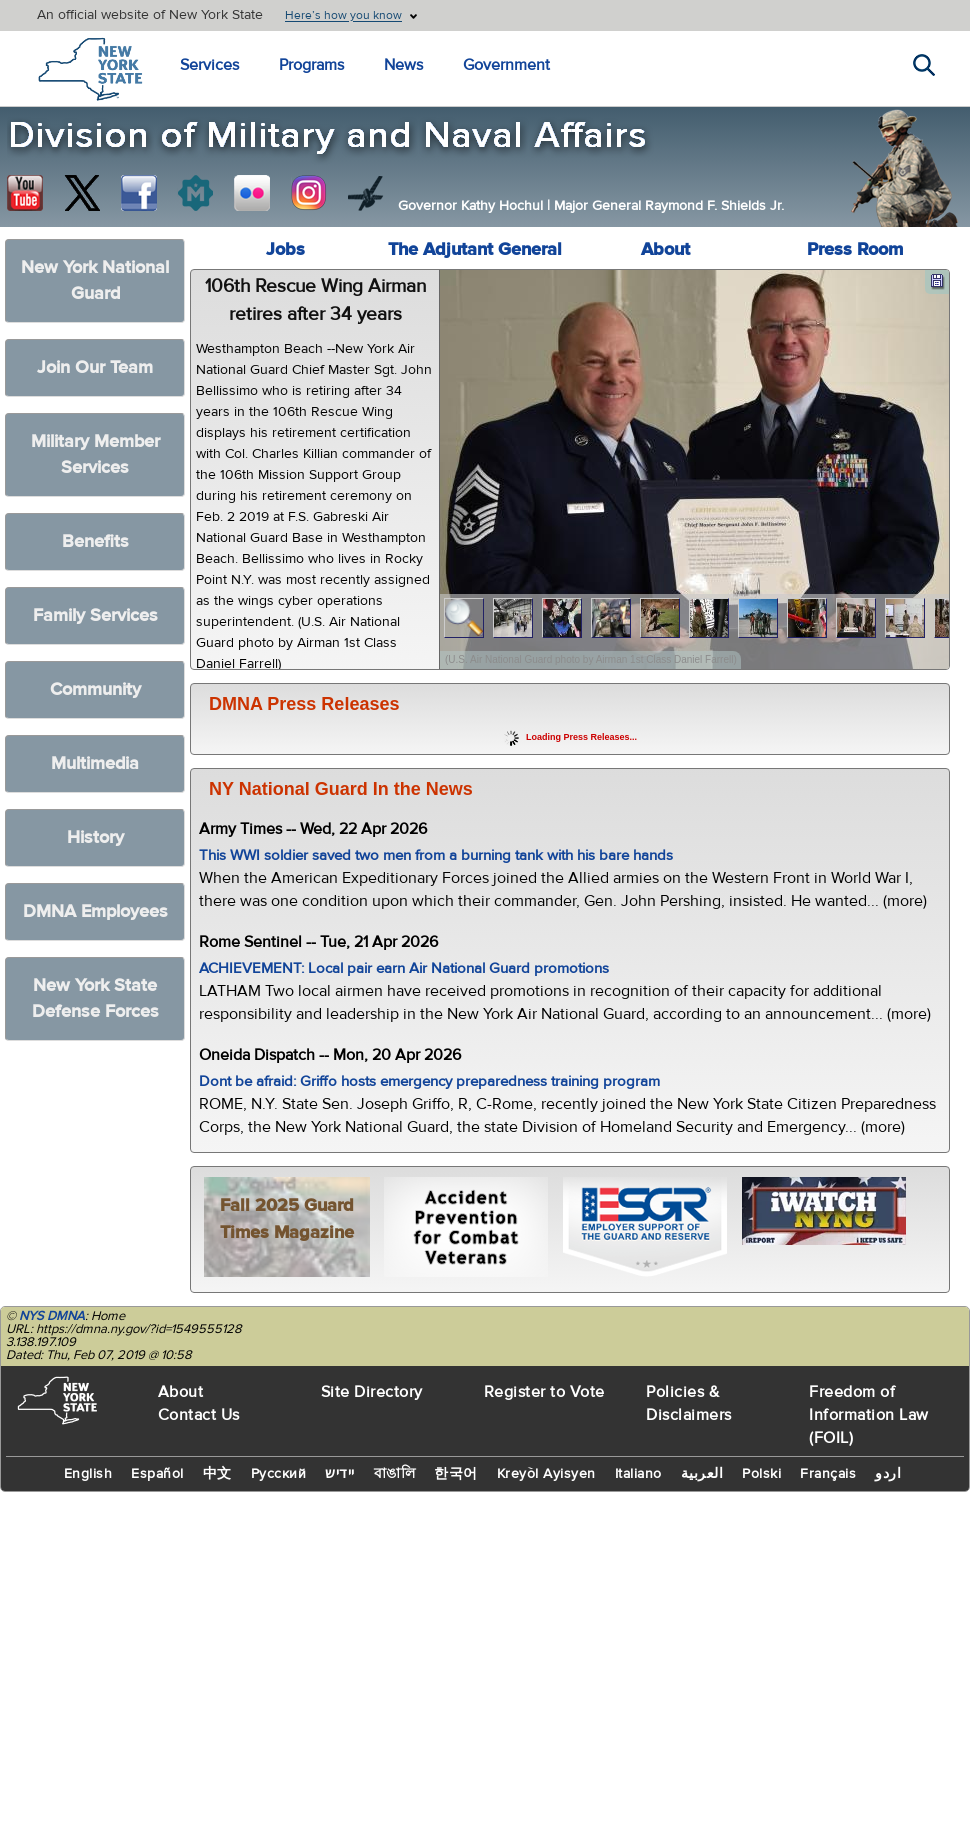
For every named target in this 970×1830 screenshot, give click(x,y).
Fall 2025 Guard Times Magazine (287, 1219)
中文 (217, 1474)
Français (828, 1474)
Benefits (95, 541)
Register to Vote (544, 1392)
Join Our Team (95, 367)
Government (506, 65)
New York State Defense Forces (95, 998)
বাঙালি (395, 1474)
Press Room (855, 249)
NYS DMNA (52, 1316)
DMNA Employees (95, 911)
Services (209, 65)
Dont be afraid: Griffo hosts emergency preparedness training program (429, 1081)
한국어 (456, 1474)
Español (157, 1474)
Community (95, 689)
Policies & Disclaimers (689, 1403)
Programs (311, 65)
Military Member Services (95, 454)
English (88, 1474)
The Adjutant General (475, 249)
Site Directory (372, 1392)
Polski (761, 1474)
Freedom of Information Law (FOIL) (869, 1415)
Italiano (638, 1474)
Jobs (285, 249)
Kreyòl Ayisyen (546, 1474)
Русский (279, 1474)
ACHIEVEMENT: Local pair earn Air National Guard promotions (404, 968)
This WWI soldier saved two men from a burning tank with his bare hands (436, 855)
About (665, 249)
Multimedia (95, 763)
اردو (888, 1474)
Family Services (95, 615)
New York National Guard (95, 280)
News (403, 65)
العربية (702, 1474)
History (95, 837)
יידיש (340, 1474)
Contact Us (199, 1415)
